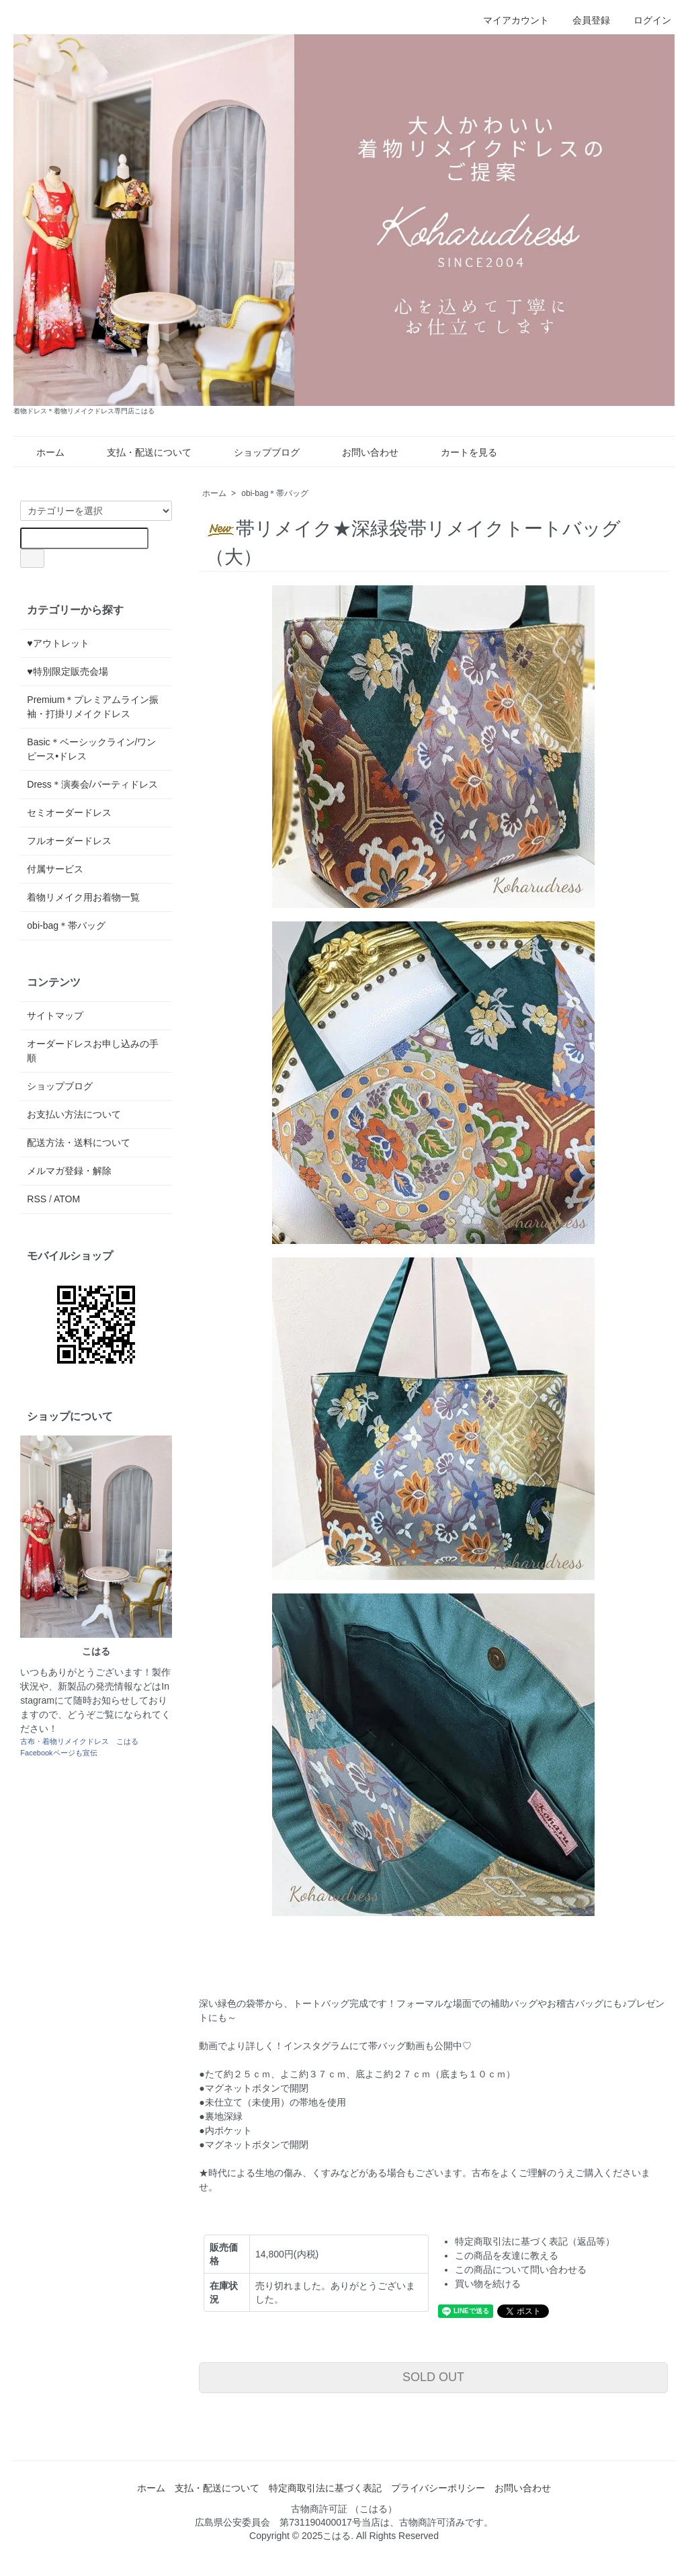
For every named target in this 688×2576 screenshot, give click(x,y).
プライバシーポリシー (438, 2488)
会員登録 (584, 20)
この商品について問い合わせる (521, 2269)
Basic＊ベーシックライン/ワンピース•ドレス (91, 749)
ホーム (40, 452)
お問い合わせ (360, 452)
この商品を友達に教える (506, 2255)
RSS (36, 1199)
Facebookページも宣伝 (58, 1753)
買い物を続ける (488, 2283)
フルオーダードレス (69, 840)
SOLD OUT (433, 2377)
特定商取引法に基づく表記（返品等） (535, 2241)
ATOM (67, 1199)
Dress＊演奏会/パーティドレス (92, 784)
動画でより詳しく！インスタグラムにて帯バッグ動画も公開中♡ (335, 2045)
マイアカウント (509, 20)
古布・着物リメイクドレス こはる (79, 1741)
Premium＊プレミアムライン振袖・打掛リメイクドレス (93, 706)
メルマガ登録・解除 (69, 1170)
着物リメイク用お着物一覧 (83, 897)
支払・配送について (139, 452)
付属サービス (55, 869)
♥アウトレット (58, 643)
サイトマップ (55, 1015)
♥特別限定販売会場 (67, 671)
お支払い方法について (74, 1114)
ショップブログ (257, 452)
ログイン (645, 20)
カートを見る (459, 452)
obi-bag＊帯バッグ (274, 493)
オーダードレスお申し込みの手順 (93, 1050)
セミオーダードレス (69, 812)
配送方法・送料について (78, 1142)
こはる (336, 2535)
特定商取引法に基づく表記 (325, 2488)
